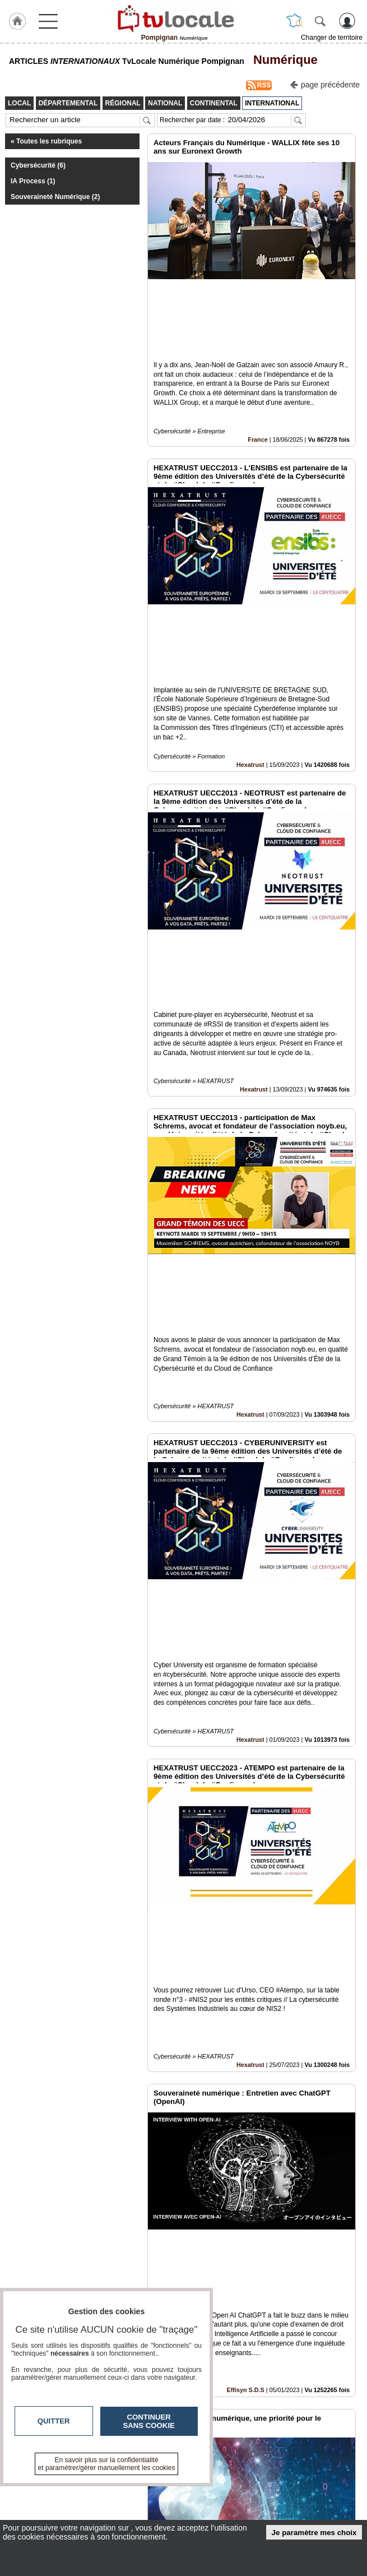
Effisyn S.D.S (245, 1853)
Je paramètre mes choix (314, 2532)
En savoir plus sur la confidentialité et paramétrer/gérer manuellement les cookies (106, 2464)
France (257, 362)
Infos (301, 2476)
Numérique (282, 60)
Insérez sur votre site (316, 2375)
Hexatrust (250, 611)
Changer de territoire (332, 37)
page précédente (325, 83)
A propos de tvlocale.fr (186, 2501)
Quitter (54, 2421)
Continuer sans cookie (149, 2421)
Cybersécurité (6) (38, 165)
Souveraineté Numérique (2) (55, 197)
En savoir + (167, 2489)
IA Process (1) (33, 181)
